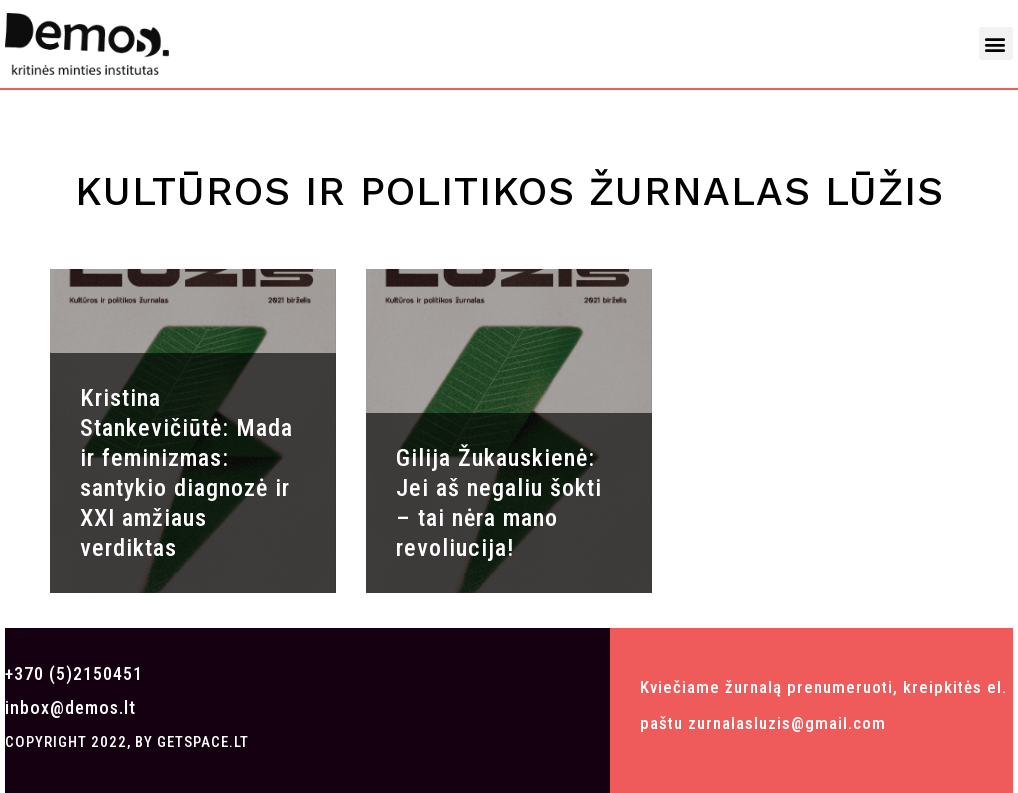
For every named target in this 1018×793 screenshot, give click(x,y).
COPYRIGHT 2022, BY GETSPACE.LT (127, 742)
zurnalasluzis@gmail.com (787, 723)
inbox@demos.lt (70, 707)
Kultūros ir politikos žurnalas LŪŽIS (509, 191)
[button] (996, 43)
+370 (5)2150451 (74, 673)
